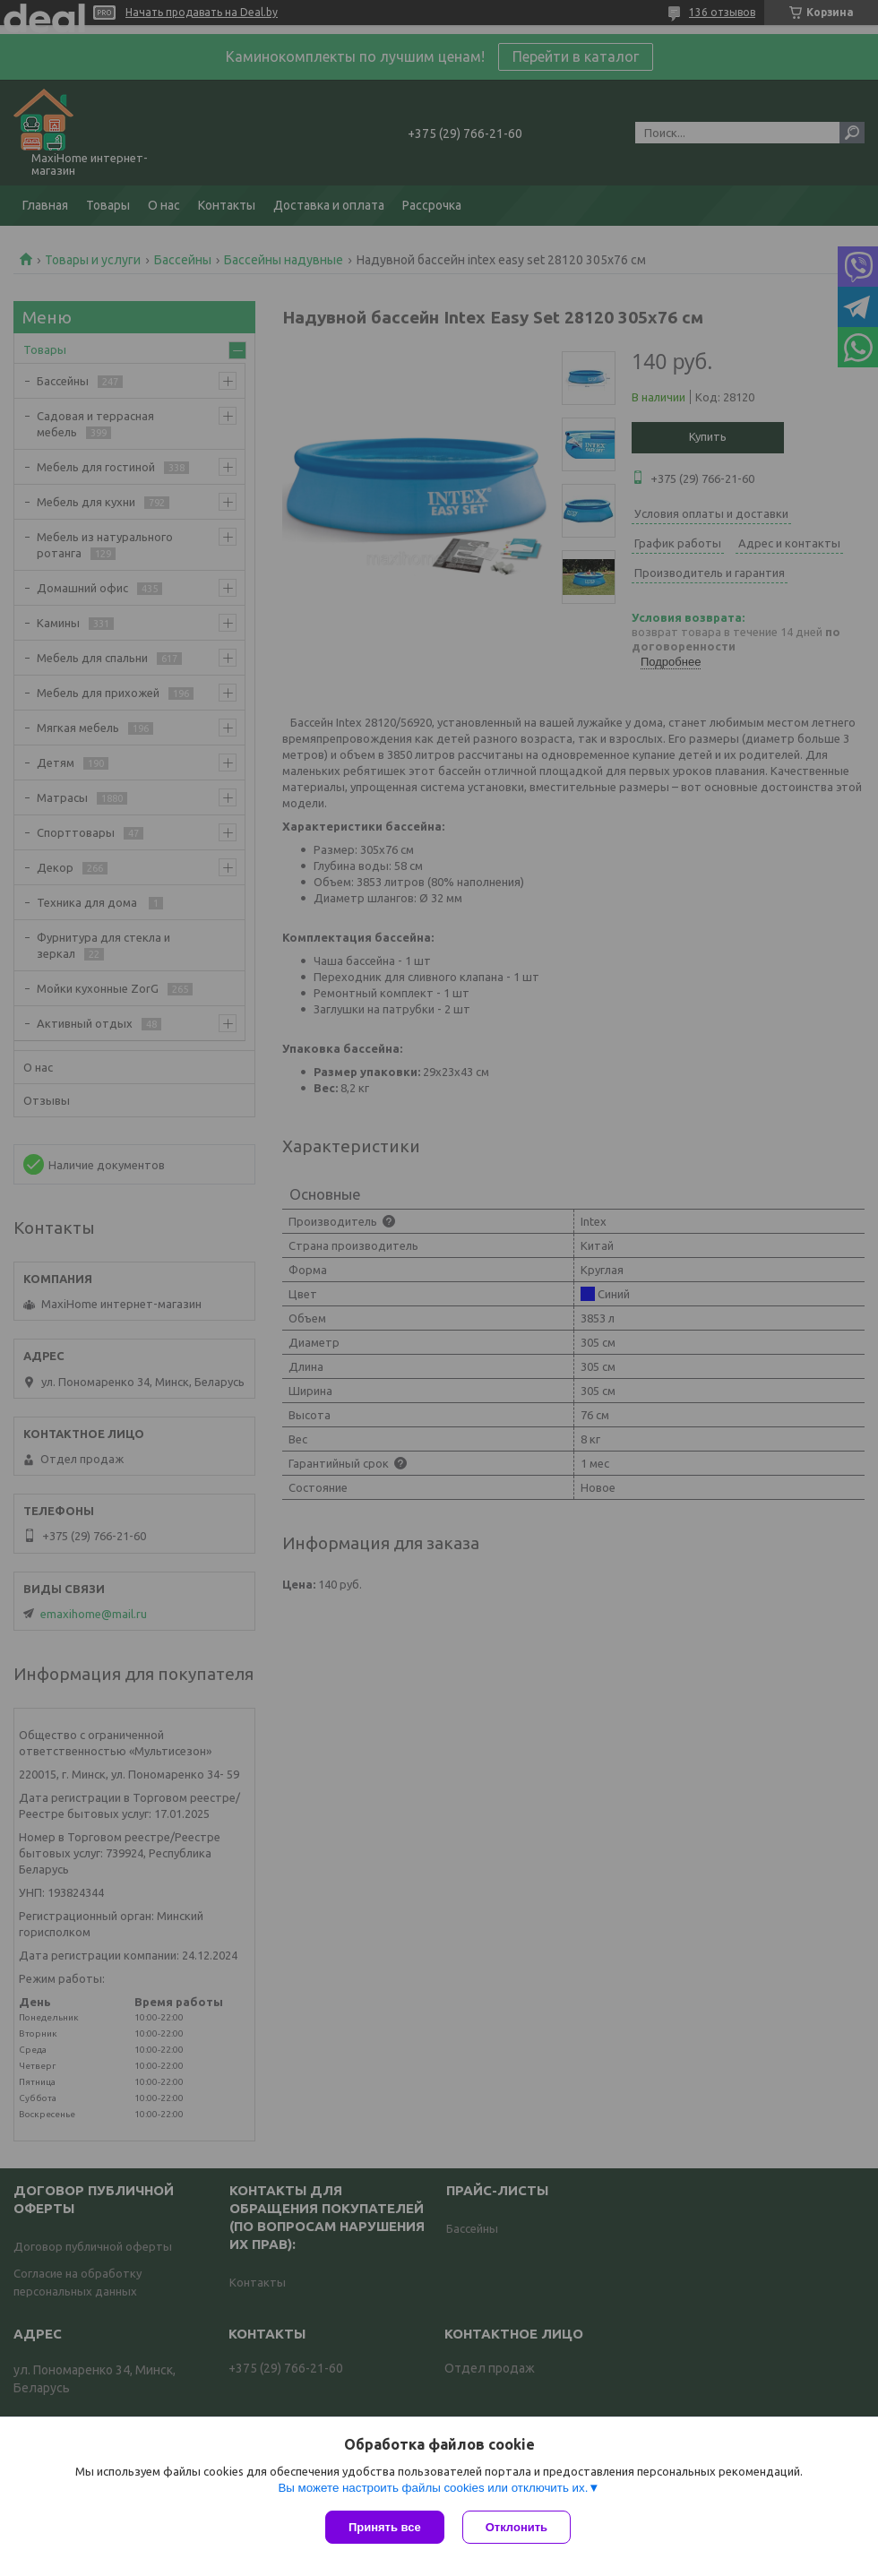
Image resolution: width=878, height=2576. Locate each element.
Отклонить (516, 2527)
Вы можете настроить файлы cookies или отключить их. (433, 2487)
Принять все (385, 2527)
